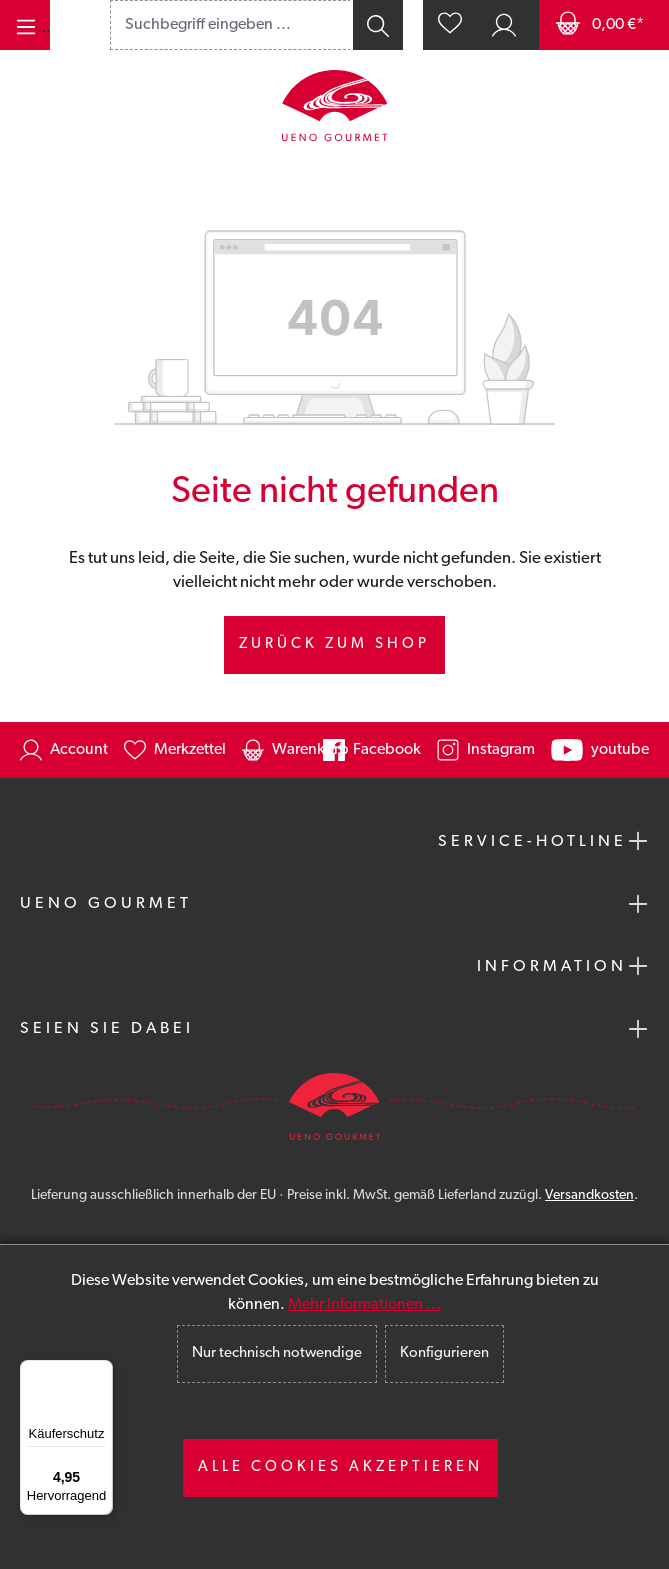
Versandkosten (589, 1195)
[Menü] (25, 25)
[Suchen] (376, 25)
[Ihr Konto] (504, 25)
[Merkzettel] (450, 25)
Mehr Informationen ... (364, 1305)
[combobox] (230, 25)
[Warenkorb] (604, 25)
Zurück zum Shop (334, 644)
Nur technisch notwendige (277, 1353)
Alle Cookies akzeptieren (340, 1467)
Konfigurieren (444, 1353)
